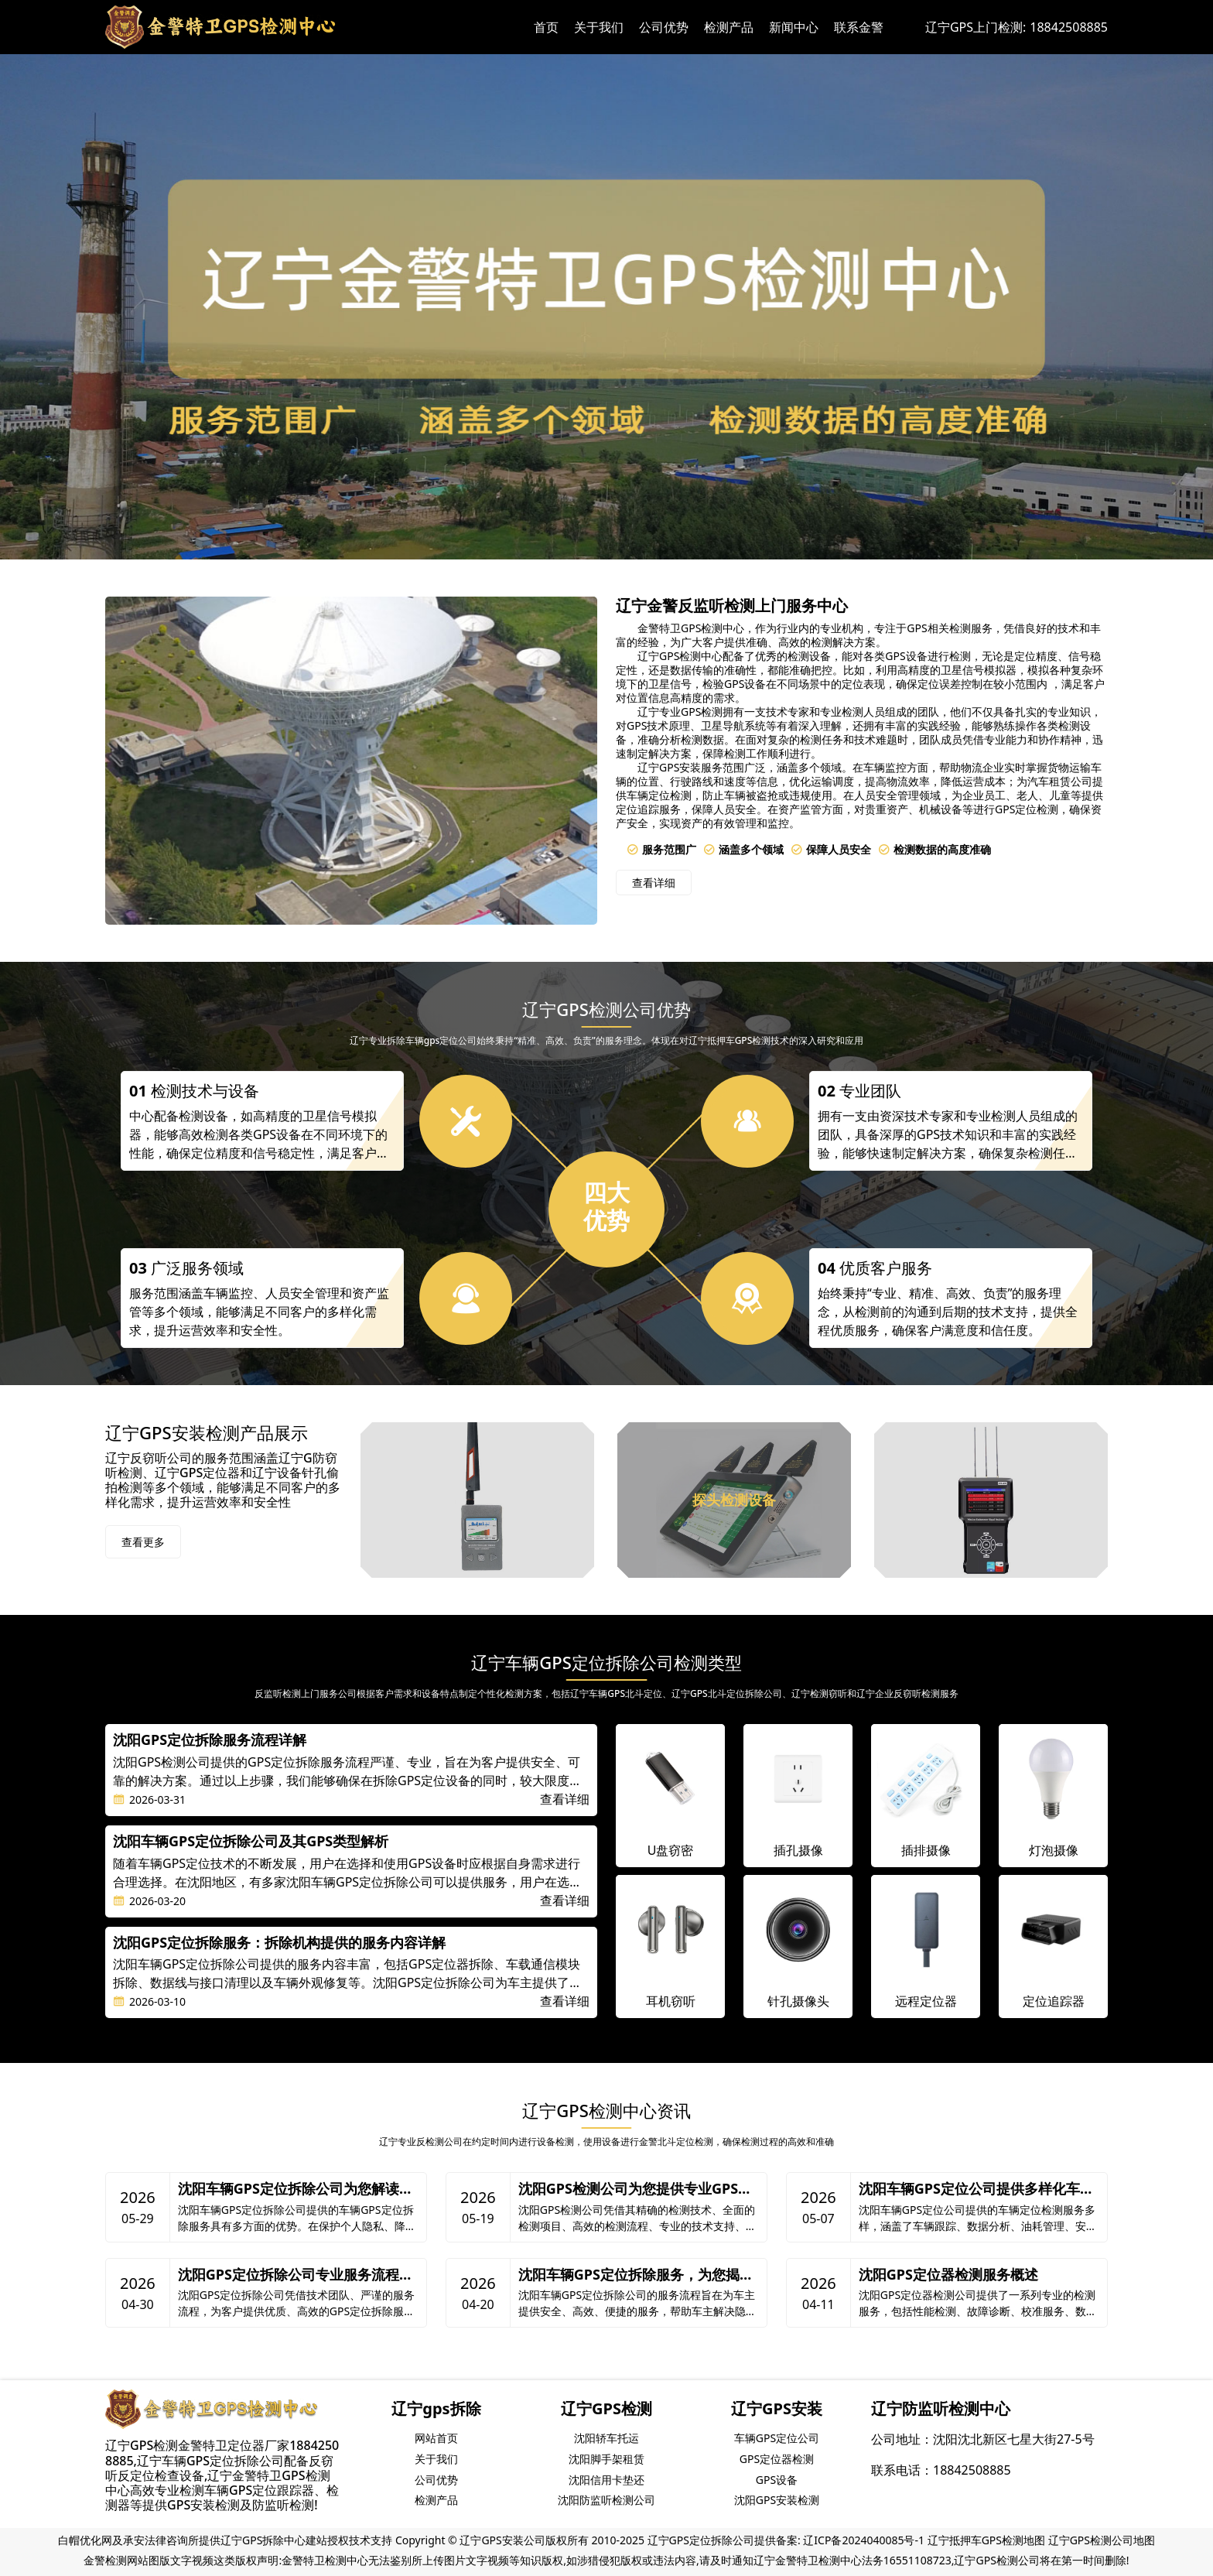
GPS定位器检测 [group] (777, 2458)
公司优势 (664, 27)
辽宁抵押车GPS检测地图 (986, 2540)
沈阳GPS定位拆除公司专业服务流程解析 (295, 2275)
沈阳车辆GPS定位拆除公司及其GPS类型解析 (250, 1841)
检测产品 (728, 27)
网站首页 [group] (436, 2438)
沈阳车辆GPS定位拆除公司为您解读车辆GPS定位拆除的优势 (295, 2189)
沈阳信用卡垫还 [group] (606, 2479)
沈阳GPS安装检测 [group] (776, 2499)
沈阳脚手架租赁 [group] (606, 2458)
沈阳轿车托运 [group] (606, 2438)
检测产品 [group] (436, 2499)
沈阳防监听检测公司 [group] (606, 2499)
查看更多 (143, 1541)
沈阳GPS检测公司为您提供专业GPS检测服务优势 (635, 2189)
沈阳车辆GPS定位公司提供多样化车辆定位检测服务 (976, 2189)
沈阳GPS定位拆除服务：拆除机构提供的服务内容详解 (279, 1943)
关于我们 (599, 27)
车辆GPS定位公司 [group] (776, 2438)
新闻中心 (793, 27)
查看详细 (653, 882)
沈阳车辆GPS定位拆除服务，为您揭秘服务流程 (635, 2275)
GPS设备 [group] (777, 2479)
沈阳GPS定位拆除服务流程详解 (209, 1740)
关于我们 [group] (436, 2458)
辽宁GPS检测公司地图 (1101, 2540)
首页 (546, 27)
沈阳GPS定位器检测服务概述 (948, 2275)
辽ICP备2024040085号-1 (863, 2540)
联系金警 (858, 27)
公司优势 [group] (436, 2479)
